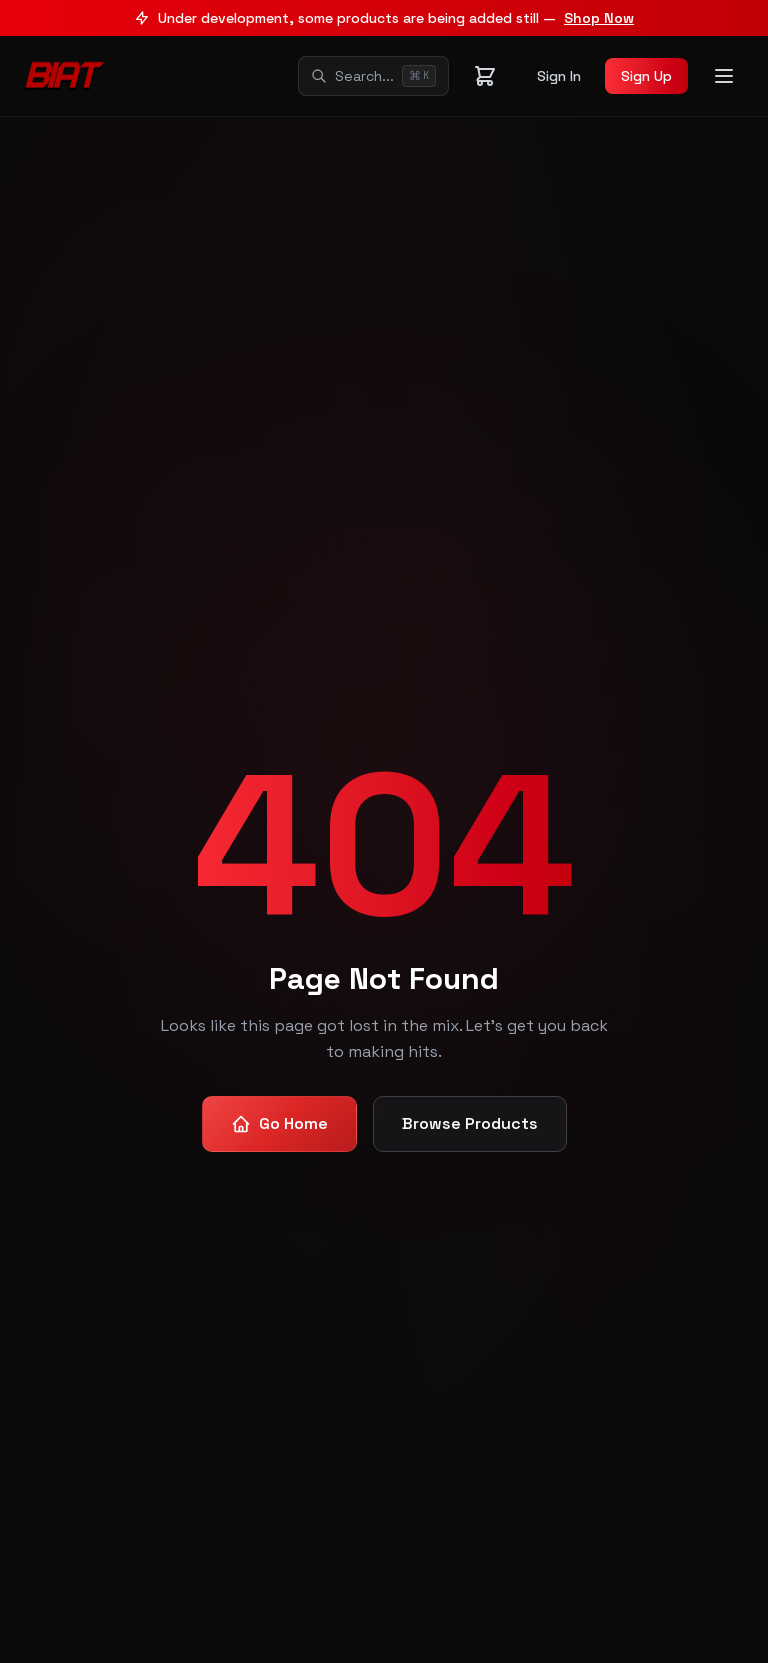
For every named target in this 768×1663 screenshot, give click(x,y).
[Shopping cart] (485, 76)
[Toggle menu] (724, 76)
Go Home (279, 1123)
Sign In (559, 76)
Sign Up (646, 76)
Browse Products (470, 1123)
